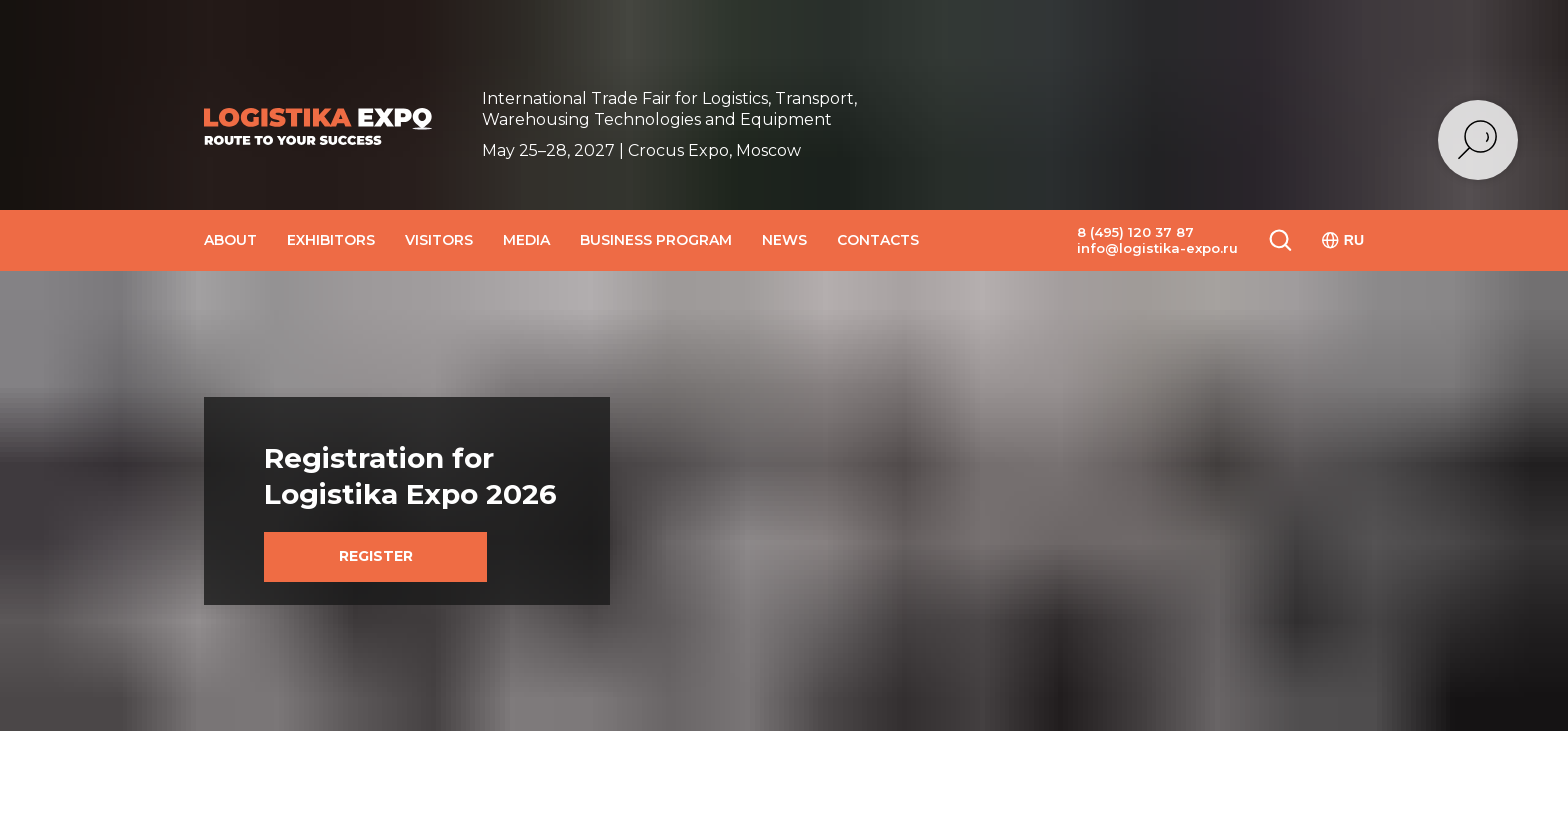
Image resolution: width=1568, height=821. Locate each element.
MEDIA (526, 240)
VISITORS (439, 240)
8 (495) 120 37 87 (1135, 232)
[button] (1280, 239)
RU (1343, 240)
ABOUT (230, 240)
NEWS (784, 240)
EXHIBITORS (331, 240)
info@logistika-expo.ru (1157, 248)
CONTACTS (878, 240)
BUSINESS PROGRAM (656, 240)
